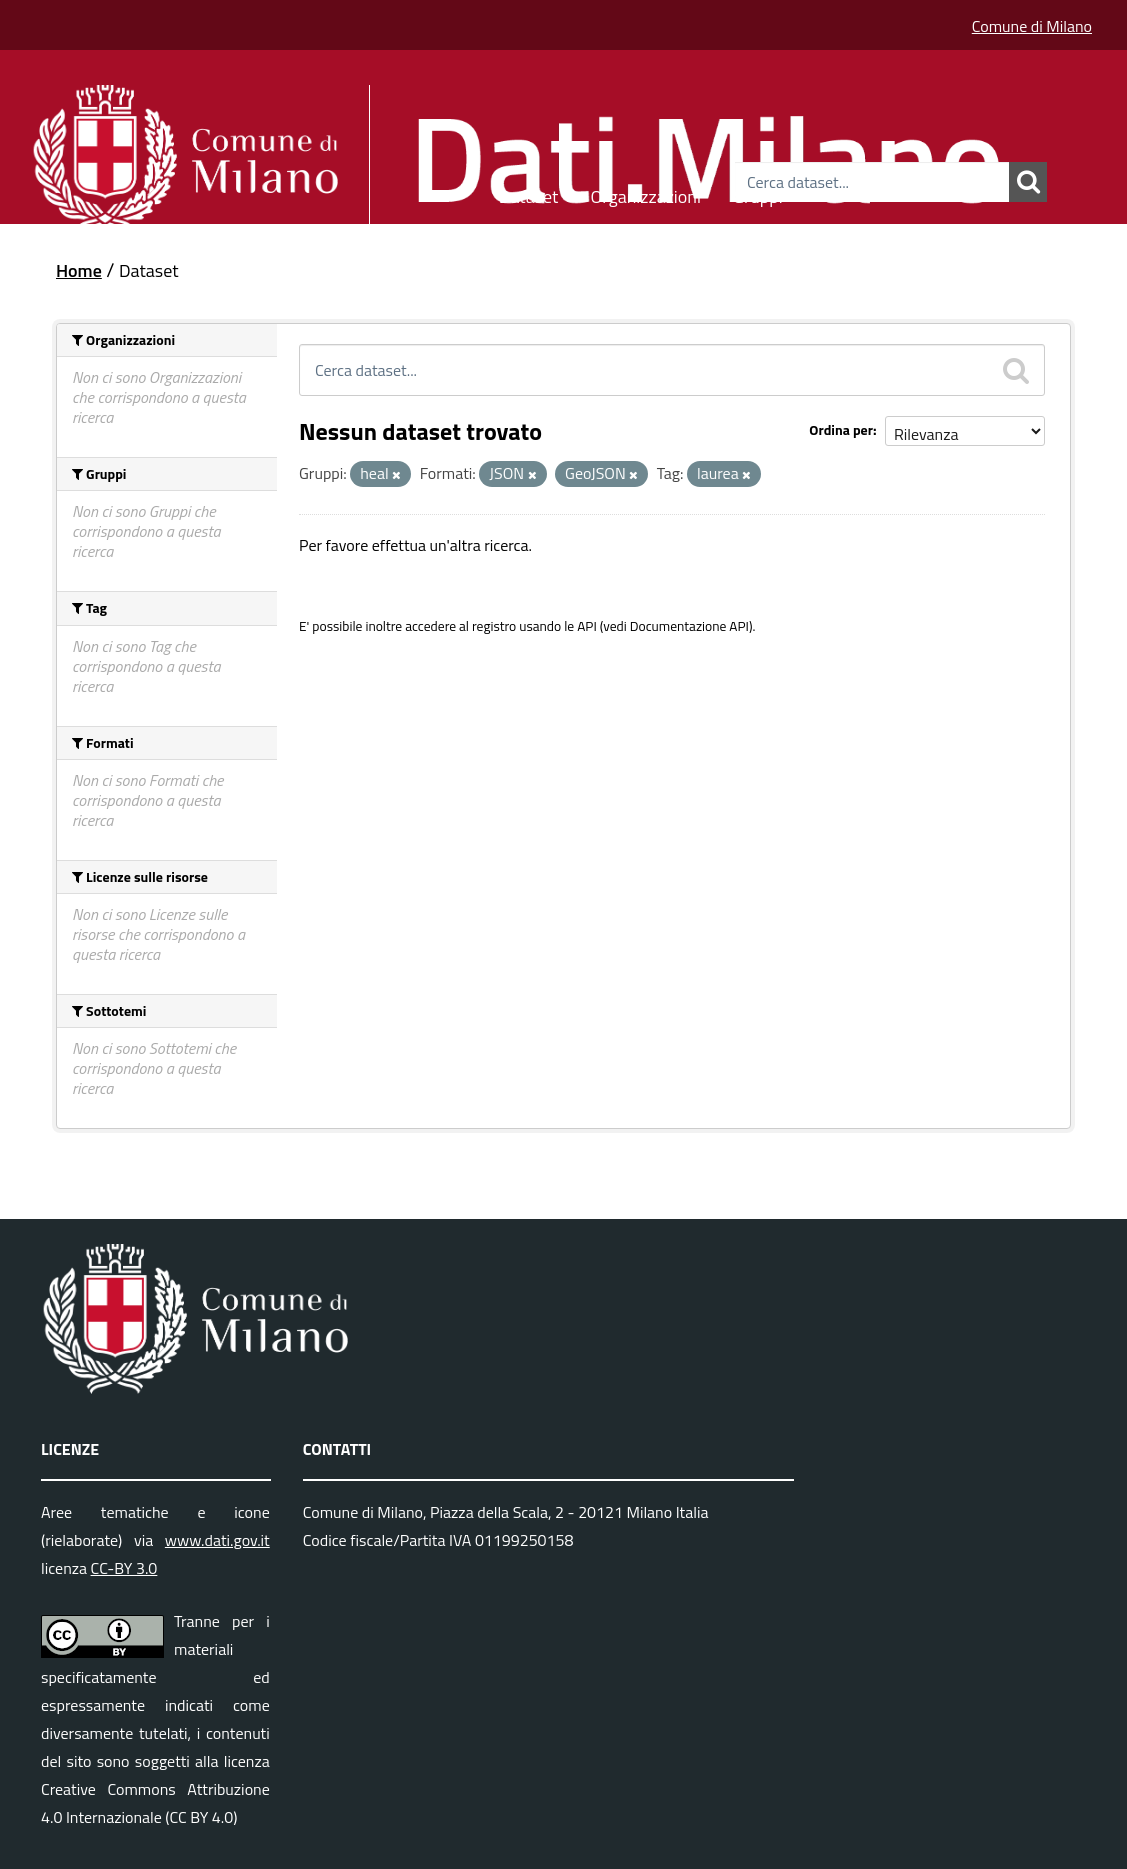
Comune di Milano (1032, 26)
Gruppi (758, 193)
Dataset (529, 193)
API (587, 626)
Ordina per (841, 429)
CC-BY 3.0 (124, 1568)
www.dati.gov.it (217, 1540)
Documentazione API (689, 626)
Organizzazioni (645, 193)
